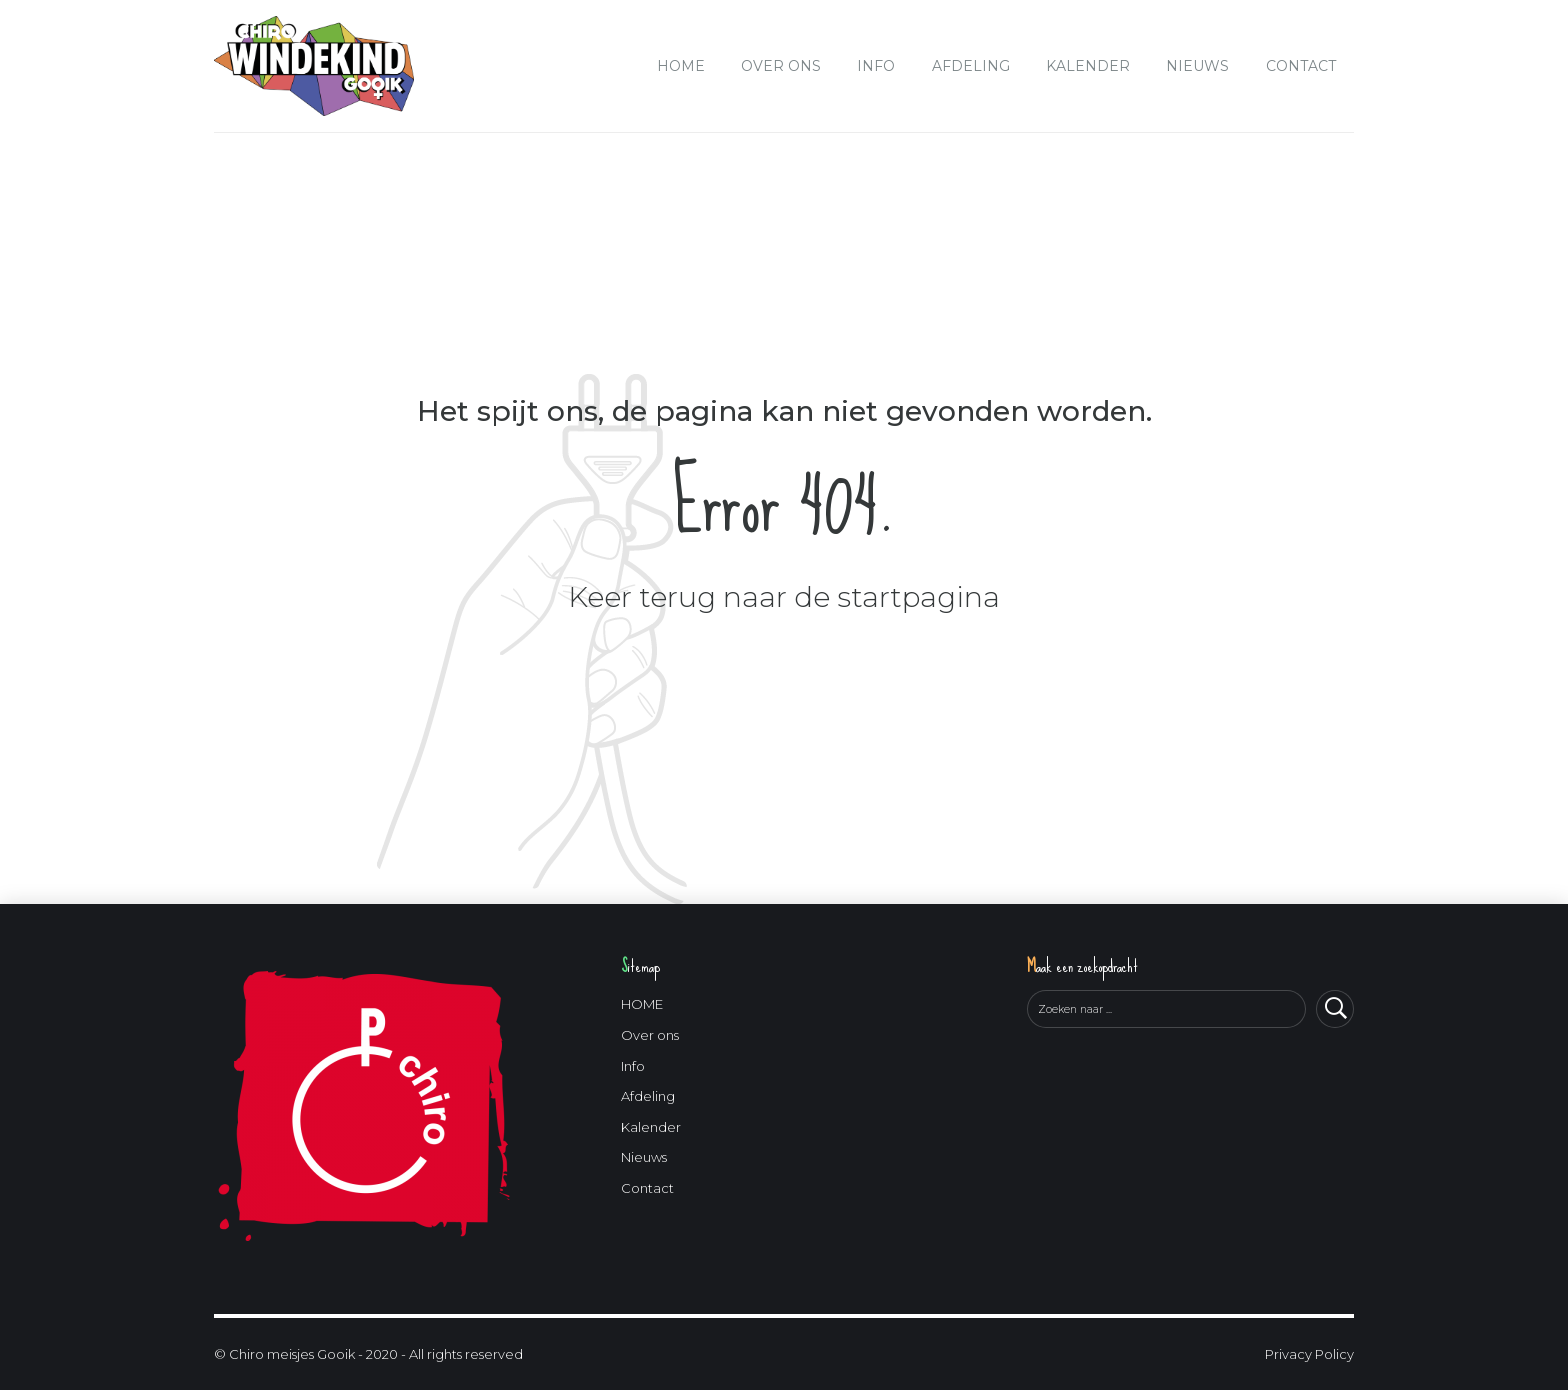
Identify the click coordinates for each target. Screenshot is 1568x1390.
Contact (1301, 66)
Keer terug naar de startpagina (784, 597)
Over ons (781, 66)
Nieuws (1197, 66)
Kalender (1088, 66)
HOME (681, 66)
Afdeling (971, 66)
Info (876, 66)
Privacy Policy (1309, 1354)
